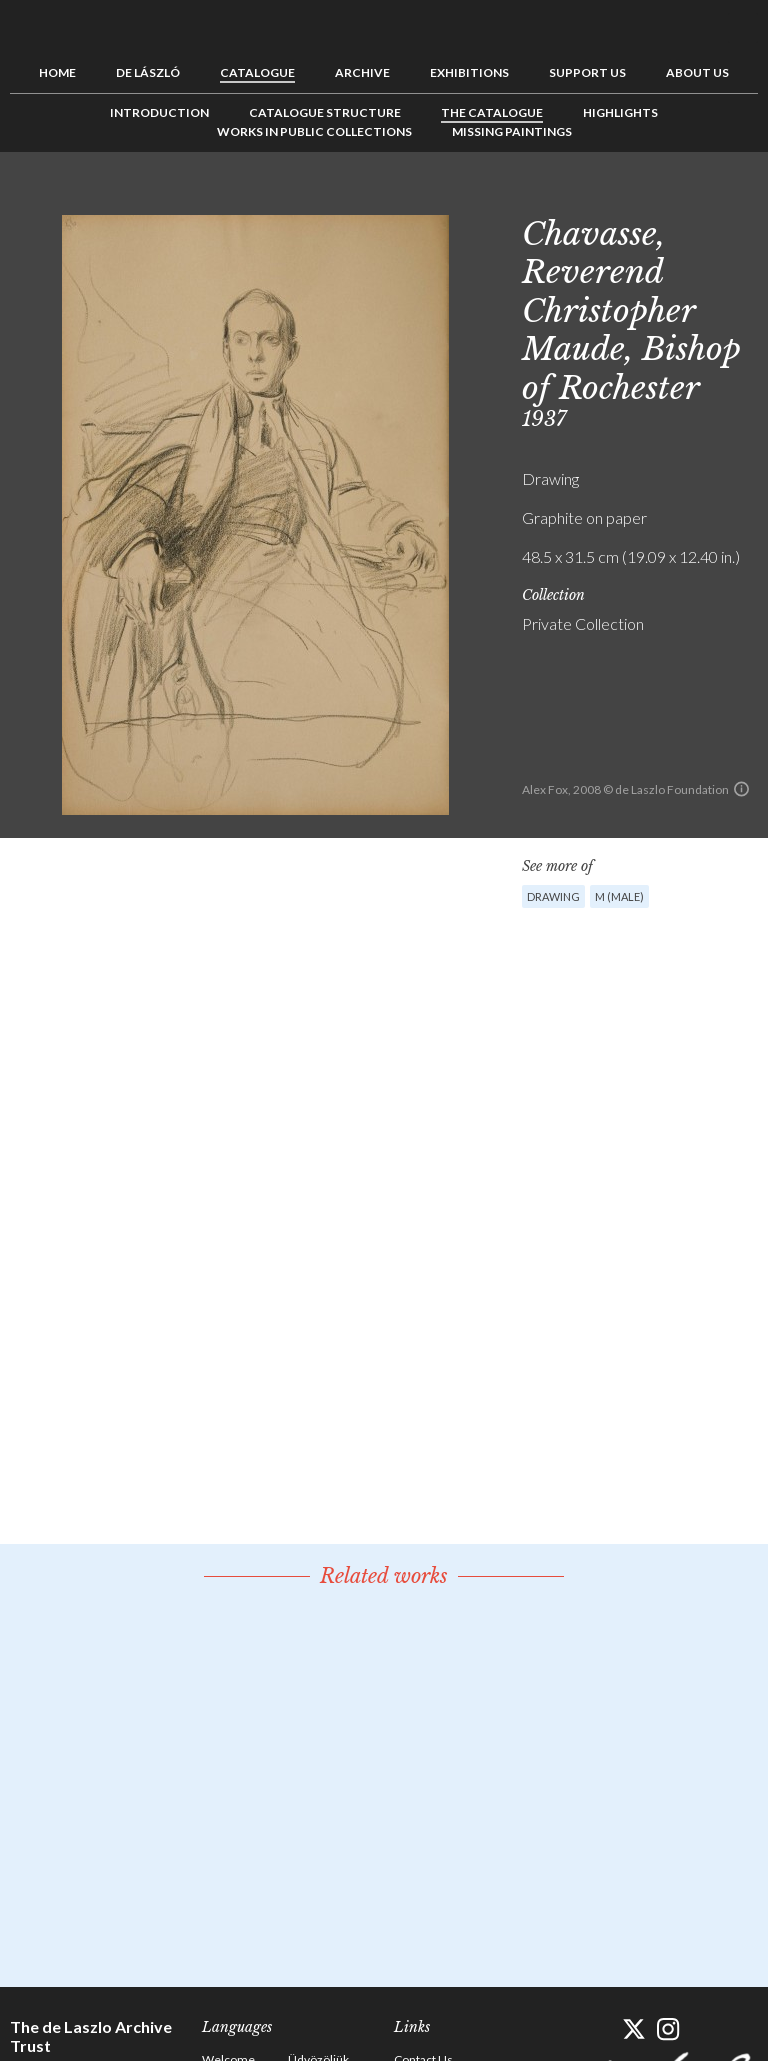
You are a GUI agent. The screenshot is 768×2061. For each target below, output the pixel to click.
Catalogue (257, 72)
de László (148, 72)
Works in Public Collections (314, 131)
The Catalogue (492, 112)
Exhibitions (469, 72)
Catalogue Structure (325, 112)
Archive (362, 72)
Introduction (159, 112)
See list (712, 197)
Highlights (620, 112)
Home (57, 72)
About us (697, 72)
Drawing (553, 896)
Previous (681, 197)
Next (743, 197)
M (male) (619, 896)
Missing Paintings (512, 131)
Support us (587, 72)
